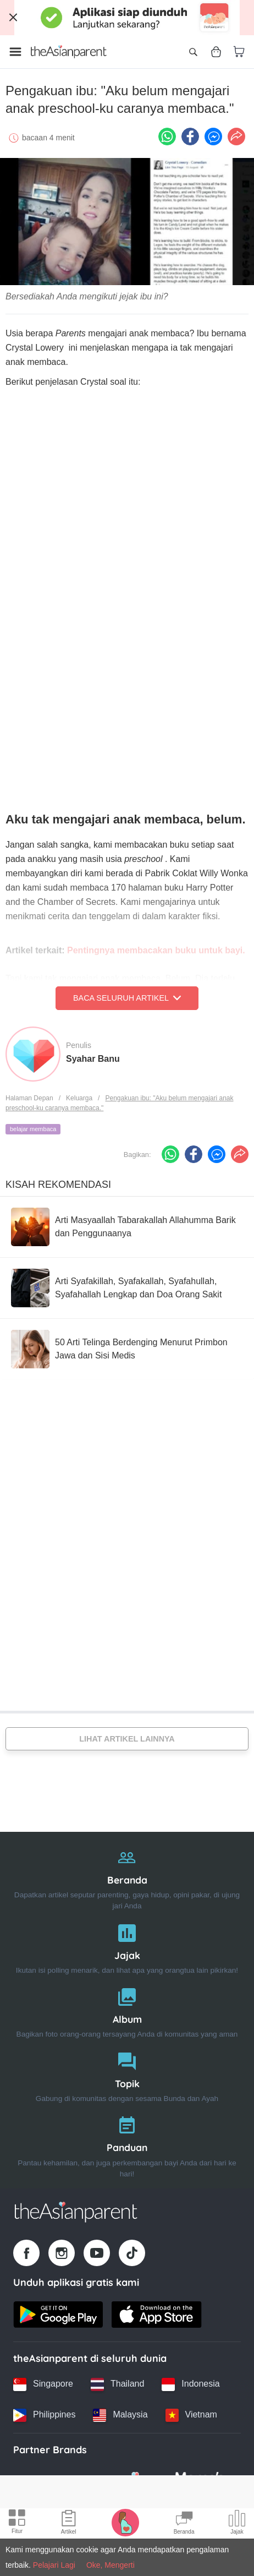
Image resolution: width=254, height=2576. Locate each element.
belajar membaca (33, 1129)
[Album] (127, 2010)
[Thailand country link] (117, 2384)
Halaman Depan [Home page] (29, 1098)
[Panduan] (127, 2144)
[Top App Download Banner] (127, 17)
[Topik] (127, 2075)
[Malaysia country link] (120, 2415)
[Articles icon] (69, 2523)
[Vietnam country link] (191, 2415)
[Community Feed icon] (184, 2523)
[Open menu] (15, 51)
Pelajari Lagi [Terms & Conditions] (54, 2565)
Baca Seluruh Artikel (127, 998)
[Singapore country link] (43, 2384)
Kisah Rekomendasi (58, 1184)
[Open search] (193, 52)
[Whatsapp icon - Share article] (167, 136)
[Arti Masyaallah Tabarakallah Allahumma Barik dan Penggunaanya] (127, 1227)
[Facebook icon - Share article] (190, 136)
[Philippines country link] (44, 2415)
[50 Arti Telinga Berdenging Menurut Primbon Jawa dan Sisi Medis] (127, 1349)
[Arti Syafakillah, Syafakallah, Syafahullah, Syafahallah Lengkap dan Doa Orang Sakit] (127, 1288)
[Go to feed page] (69, 51)
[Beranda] (127, 1876)
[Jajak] (127, 1947)
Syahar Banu (93, 1058)
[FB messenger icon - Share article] (213, 136)
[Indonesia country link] (190, 2384)
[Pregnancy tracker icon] (125, 2522)
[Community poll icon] (237, 2523)
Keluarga (79, 1098)
